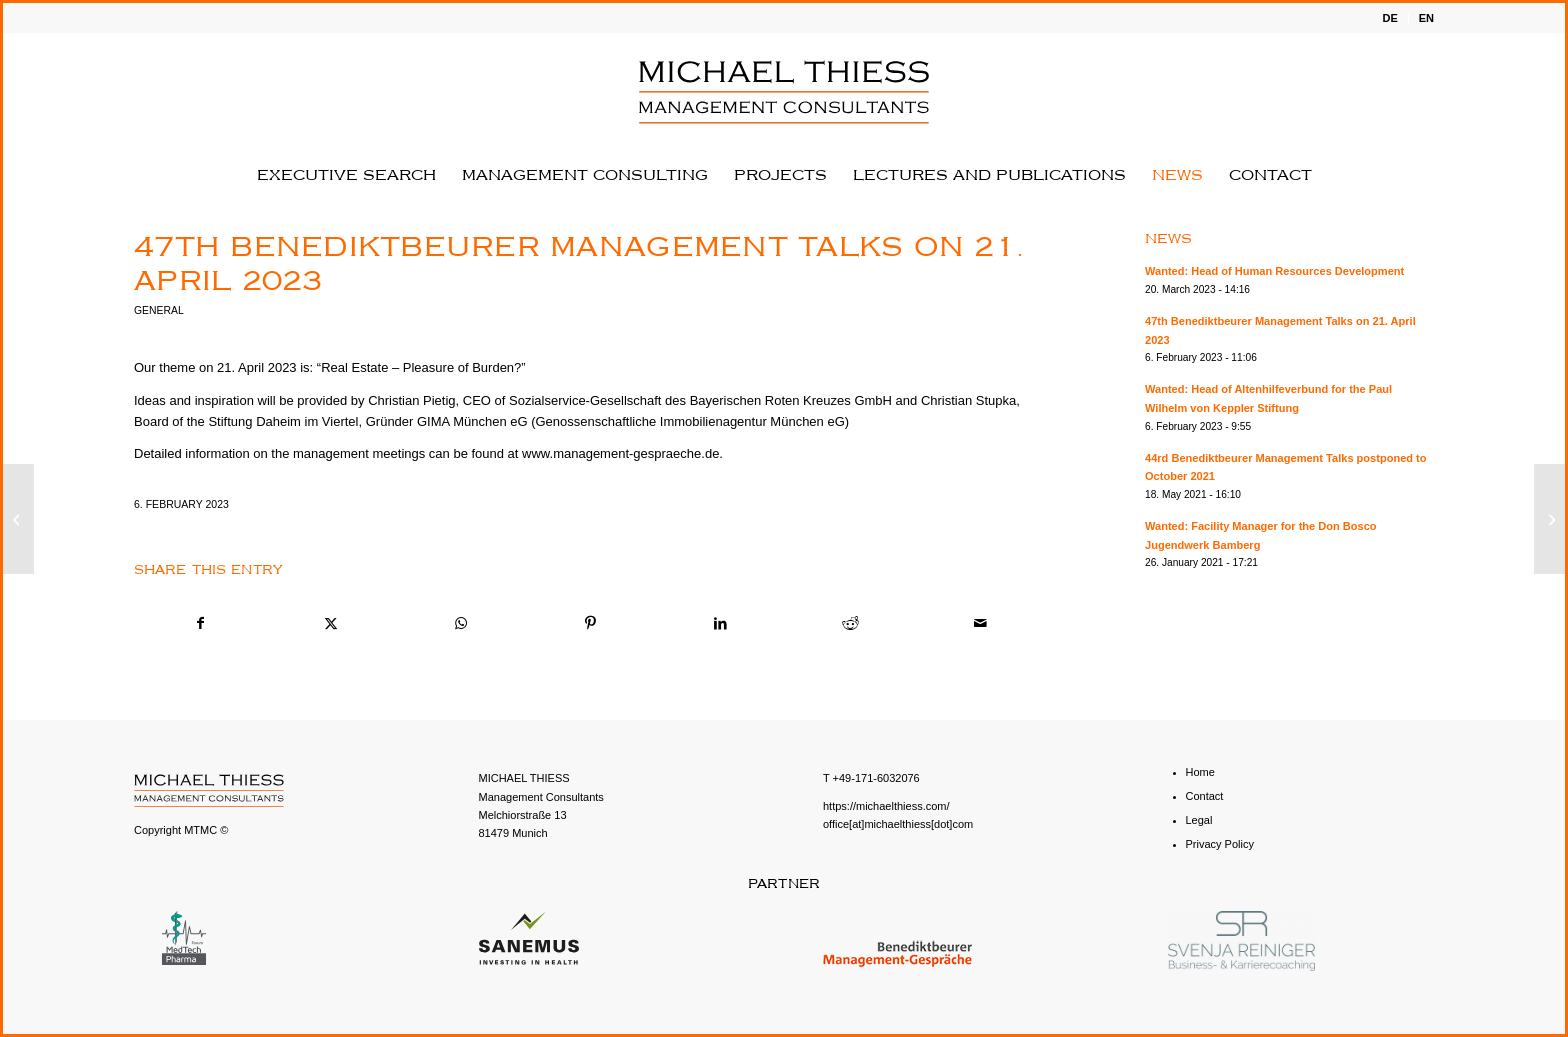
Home (1200, 772)
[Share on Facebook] (200, 623)
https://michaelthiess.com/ (886, 806)
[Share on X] (330, 623)
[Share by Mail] (980, 623)
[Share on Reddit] (850, 623)
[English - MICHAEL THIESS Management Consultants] (783, 92)
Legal (1199, 820)
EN (1426, 18)
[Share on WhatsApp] (460, 623)
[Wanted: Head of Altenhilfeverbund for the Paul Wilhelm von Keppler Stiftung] (18, 519)
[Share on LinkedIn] (720, 623)
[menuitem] (1390, 18)
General (159, 310)
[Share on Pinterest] (590, 623)
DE (1389, 18)
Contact (1205, 796)
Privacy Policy (1220, 844)
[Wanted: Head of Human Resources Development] (1549, 519)
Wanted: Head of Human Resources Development (1274, 271)
